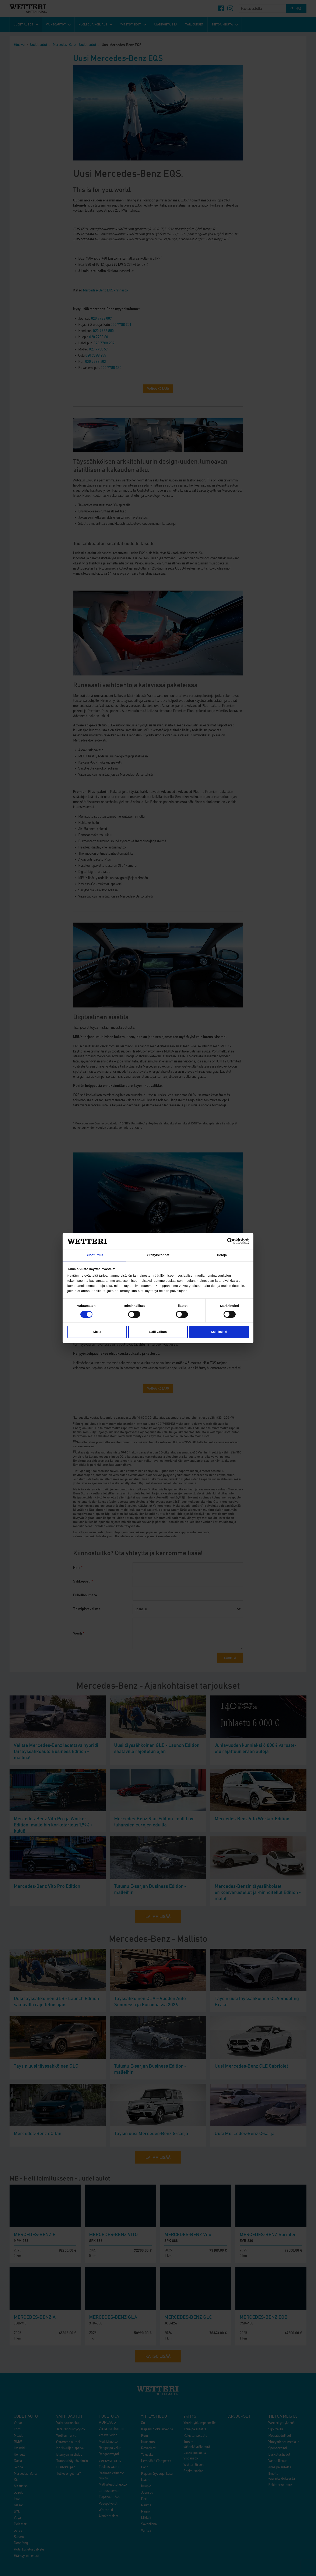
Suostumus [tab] (94, 1255)
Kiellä (97, 1332)
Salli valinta (158, 1332)
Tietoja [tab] (222, 1255)
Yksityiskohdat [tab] (158, 1255)
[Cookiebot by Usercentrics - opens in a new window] (230, 1241)
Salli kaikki (219, 1332)
